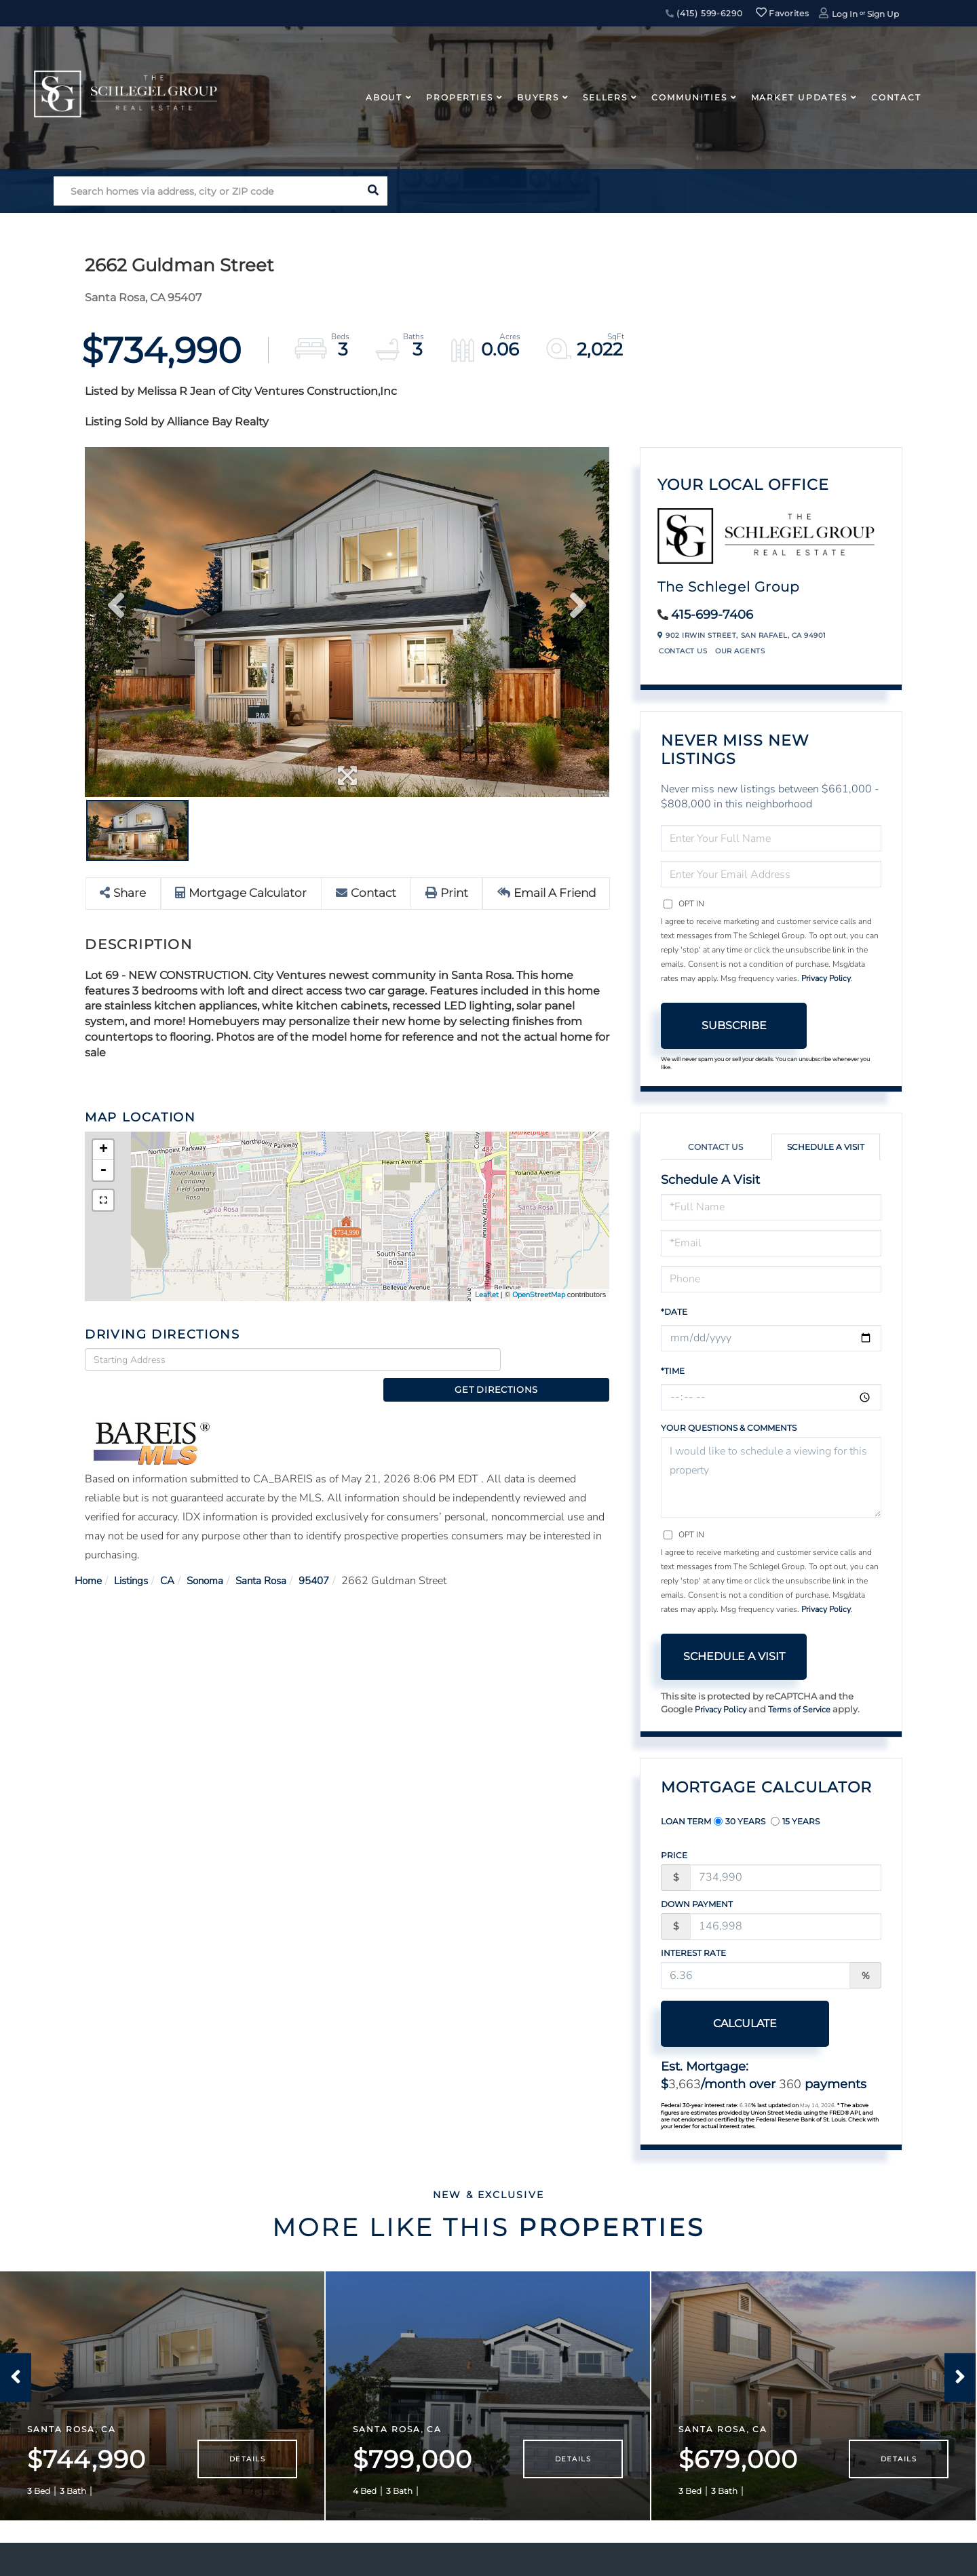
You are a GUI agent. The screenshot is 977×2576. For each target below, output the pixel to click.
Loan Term (686, 1821)
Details (247, 2473)
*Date (674, 1312)
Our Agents (740, 651)
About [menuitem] (384, 97)
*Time (673, 1371)
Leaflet (487, 1295)
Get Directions (558, 1360)
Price (674, 1855)
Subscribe (734, 1025)
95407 (330, 1557)
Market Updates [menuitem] (799, 97)
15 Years (795, 1821)
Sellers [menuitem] (605, 97)
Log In (845, 14)
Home (89, 1557)
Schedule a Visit (825, 1147)
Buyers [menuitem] (538, 97)
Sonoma (214, 1557)
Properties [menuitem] (459, 97)
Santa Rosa (273, 1557)
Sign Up (883, 14)
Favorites (782, 13)
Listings (135, 1557)
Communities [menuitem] (689, 97)
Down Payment (697, 1904)
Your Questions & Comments (729, 1428)
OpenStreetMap (538, 1295)
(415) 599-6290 (704, 13)
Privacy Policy (826, 978)
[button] (372, 191)
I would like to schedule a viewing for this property (771, 1477)
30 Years (739, 1821)
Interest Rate (693, 1953)
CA (174, 1557)
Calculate (734, 2023)
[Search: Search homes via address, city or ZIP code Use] (206, 191)
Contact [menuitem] (896, 97)
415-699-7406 (712, 614)
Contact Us (683, 651)
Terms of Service (803, 1710)
